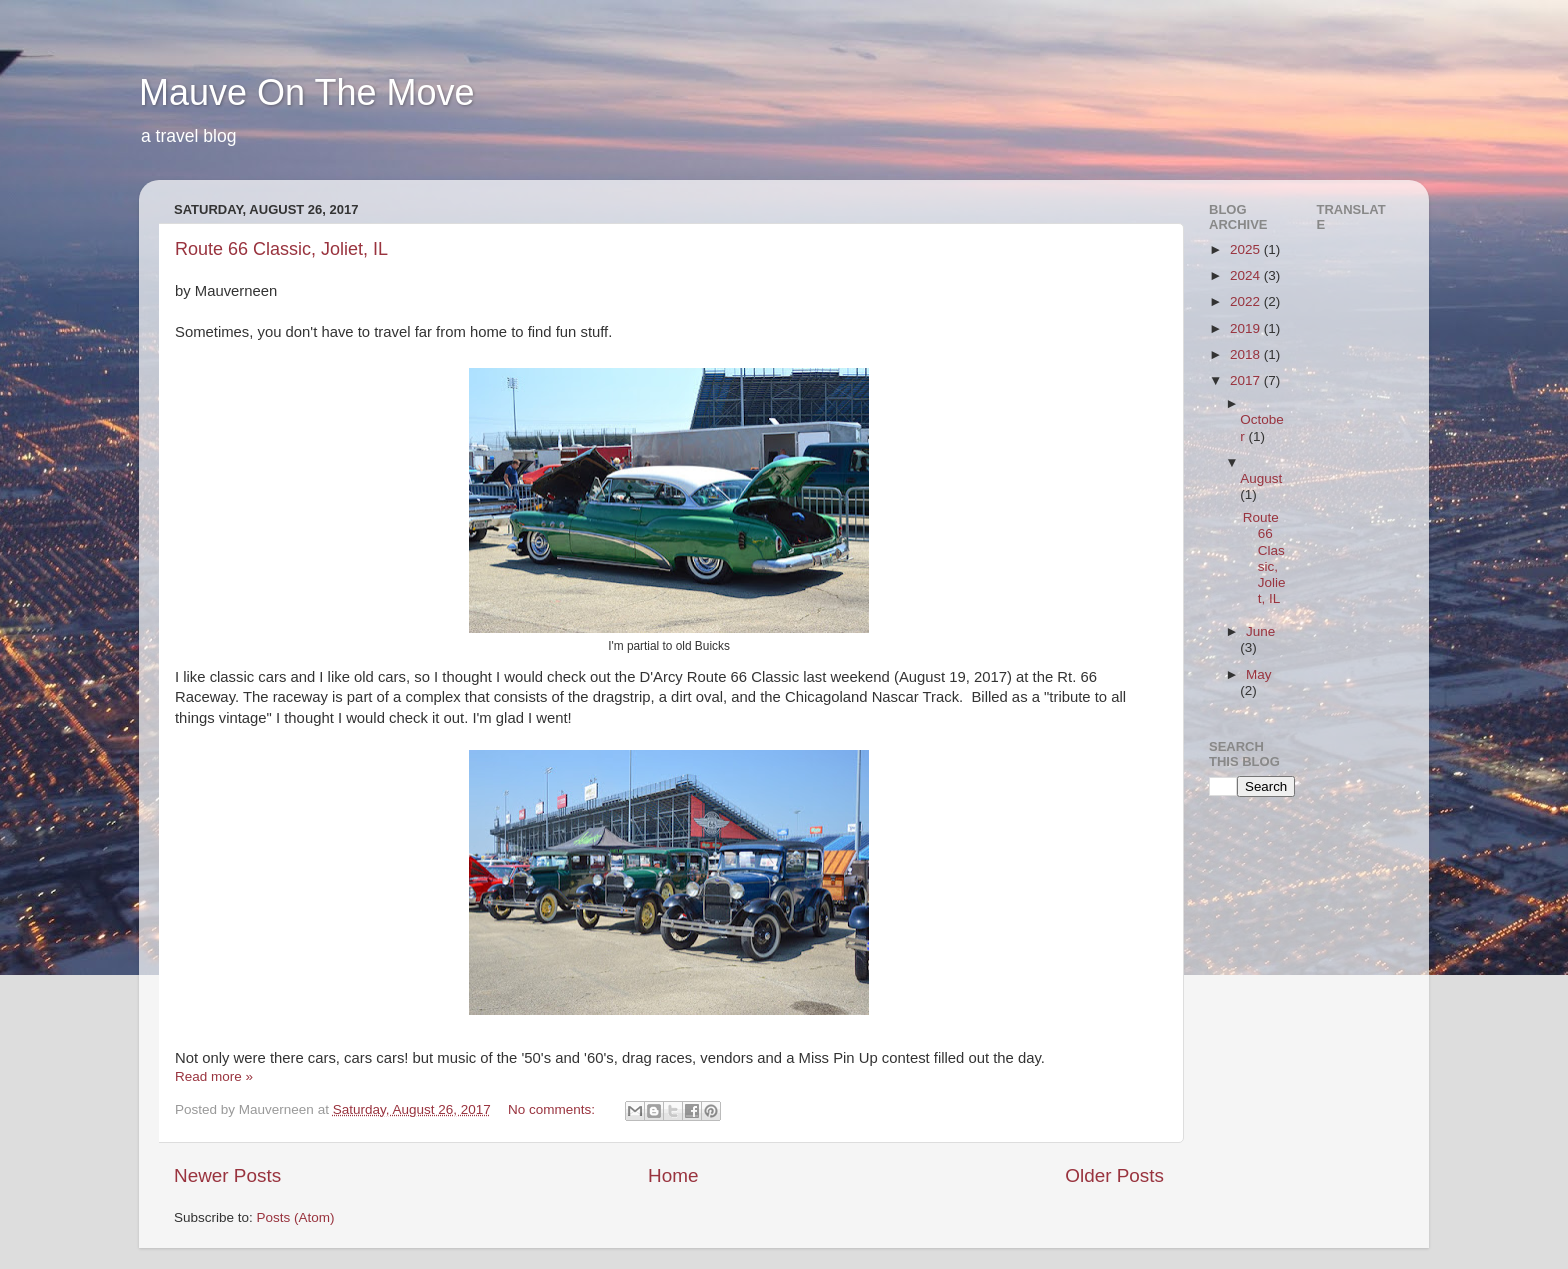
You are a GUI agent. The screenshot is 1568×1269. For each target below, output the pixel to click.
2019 (1247, 328)
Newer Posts (227, 1175)
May (1259, 674)
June (1260, 631)
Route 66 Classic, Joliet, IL (281, 249)
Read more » (214, 1076)
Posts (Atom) (296, 1217)
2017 (1247, 380)
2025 (1247, 249)
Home (673, 1175)
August (1261, 478)
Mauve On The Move (307, 92)
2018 (1247, 354)
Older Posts (1114, 1175)
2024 (1247, 275)
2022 (1247, 301)
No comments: (553, 1109)
